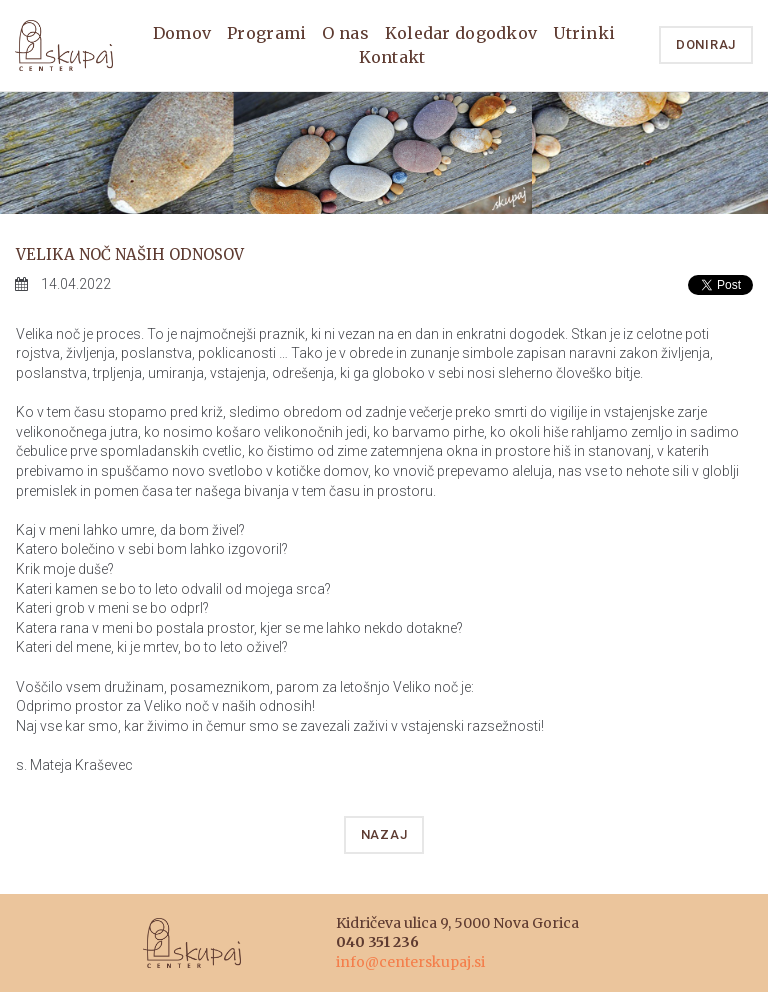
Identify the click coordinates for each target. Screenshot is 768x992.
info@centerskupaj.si (410, 962)
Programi (266, 33)
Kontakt (392, 57)
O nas (345, 33)
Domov (182, 33)
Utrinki (584, 33)
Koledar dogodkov (461, 33)
